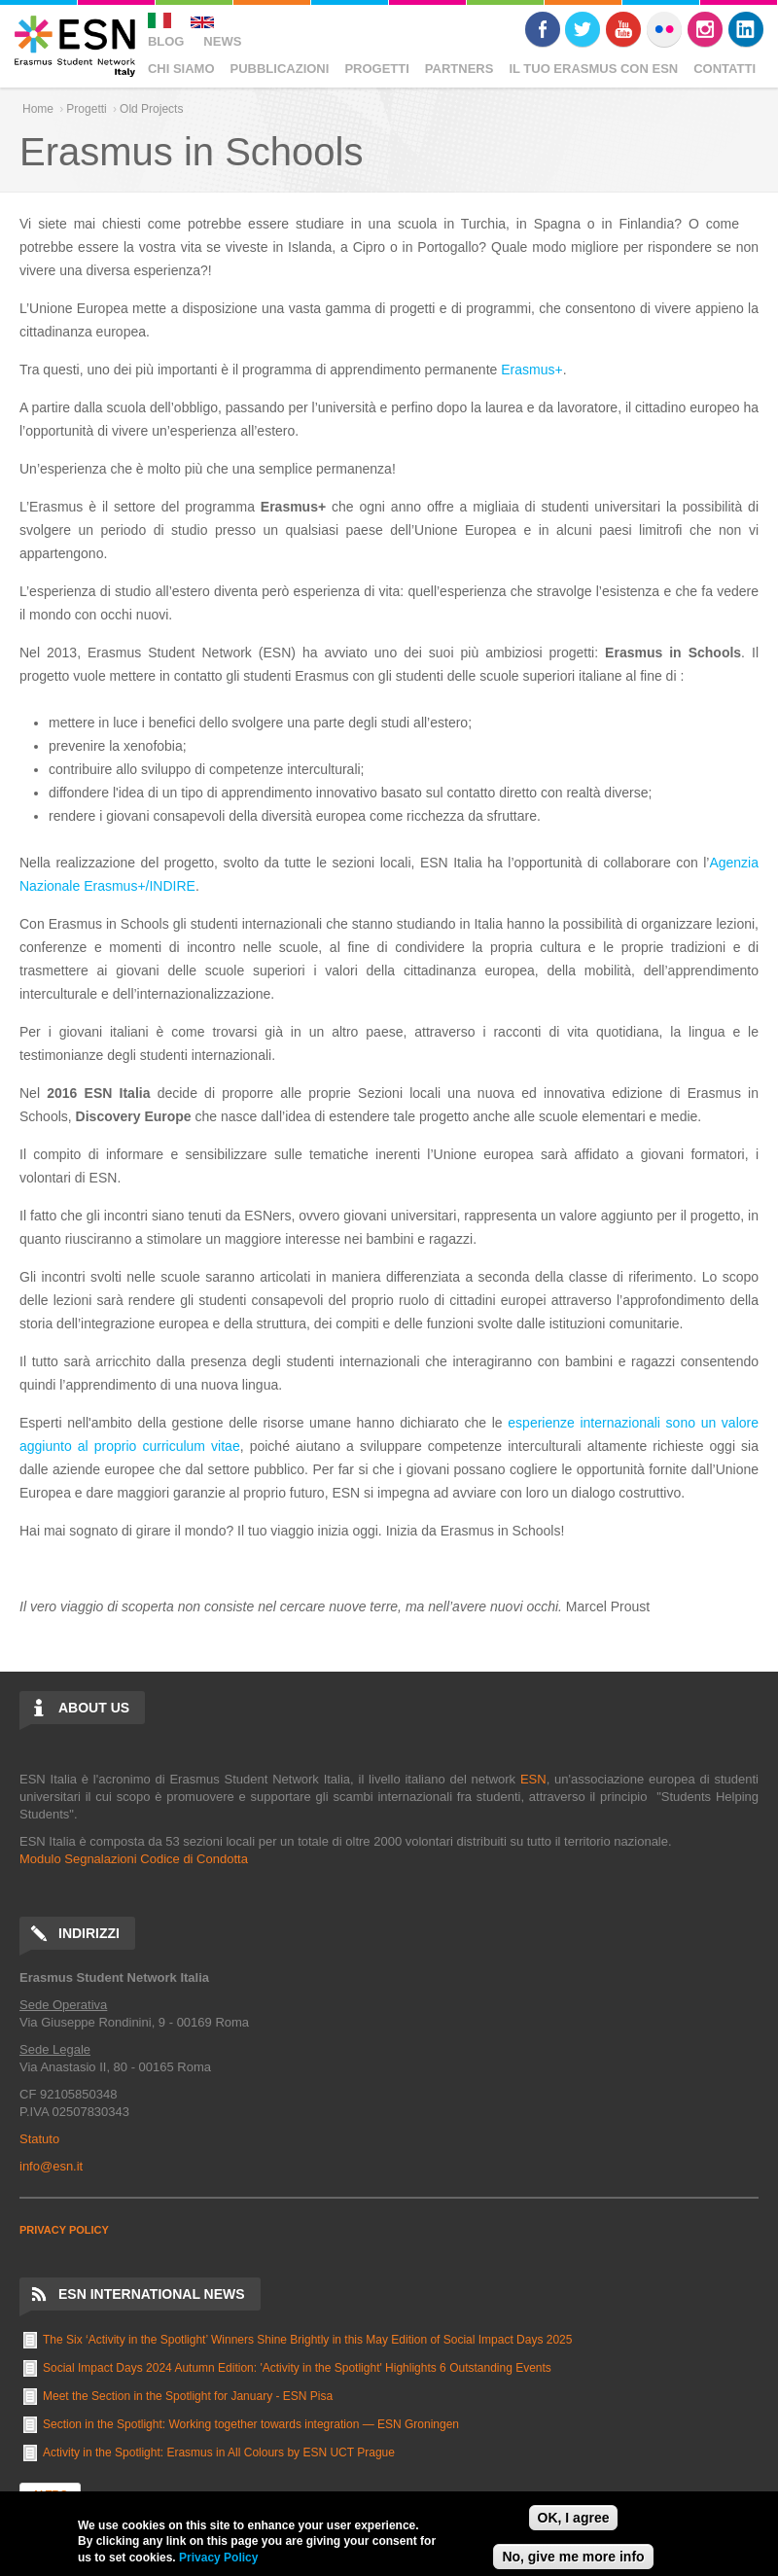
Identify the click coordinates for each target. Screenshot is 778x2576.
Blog (166, 41)
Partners (459, 68)
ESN (533, 1779)
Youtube (623, 29)
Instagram (705, 29)
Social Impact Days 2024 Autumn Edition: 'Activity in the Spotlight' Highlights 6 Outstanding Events (297, 2368)
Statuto (39, 2139)
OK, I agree (574, 2517)
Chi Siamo (181, 68)
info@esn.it (51, 2166)
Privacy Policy (218, 2557)
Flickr (664, 29)
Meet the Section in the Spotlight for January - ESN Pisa (188, 2396)
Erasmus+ (531, 369)
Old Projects (151, 109)
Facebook (542, 29)
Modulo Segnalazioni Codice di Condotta (133, 1859)
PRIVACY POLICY (64, 2230)
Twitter (582, 29)
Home (37, 109)
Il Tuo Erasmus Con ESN (593, 68)
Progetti (376, 68)
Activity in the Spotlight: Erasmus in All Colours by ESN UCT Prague (219, 2452)
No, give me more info (573, 2556)
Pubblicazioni (280, 68)
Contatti (724, 68)
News (222, 41)
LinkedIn (745, 29)
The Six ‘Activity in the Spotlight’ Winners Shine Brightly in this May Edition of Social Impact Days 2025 (307, 2340)
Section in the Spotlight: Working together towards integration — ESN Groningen (251, 2424)
